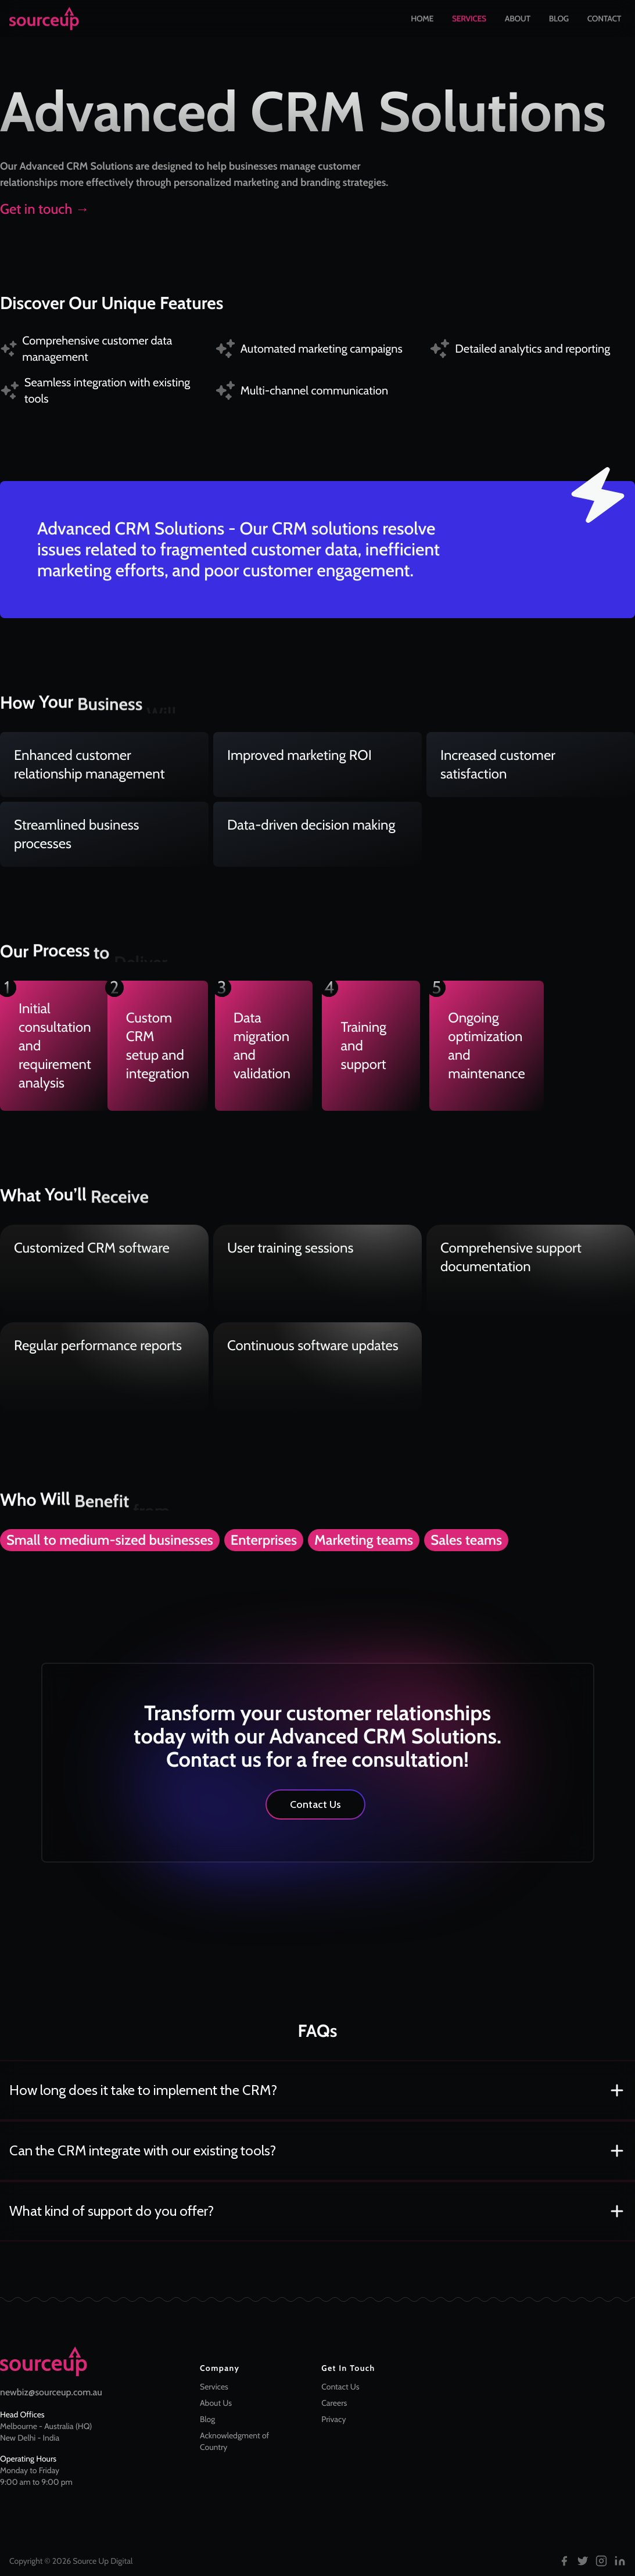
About (517, 21)
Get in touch (44, 208)
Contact (604, 21)
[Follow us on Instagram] (601, 2561)
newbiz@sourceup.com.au (51, 2392)
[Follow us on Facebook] (564, 2561)
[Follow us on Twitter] (583, 2561)
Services (469, 21)
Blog (559, 21)
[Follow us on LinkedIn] (620, 2561)
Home (422, 21)
